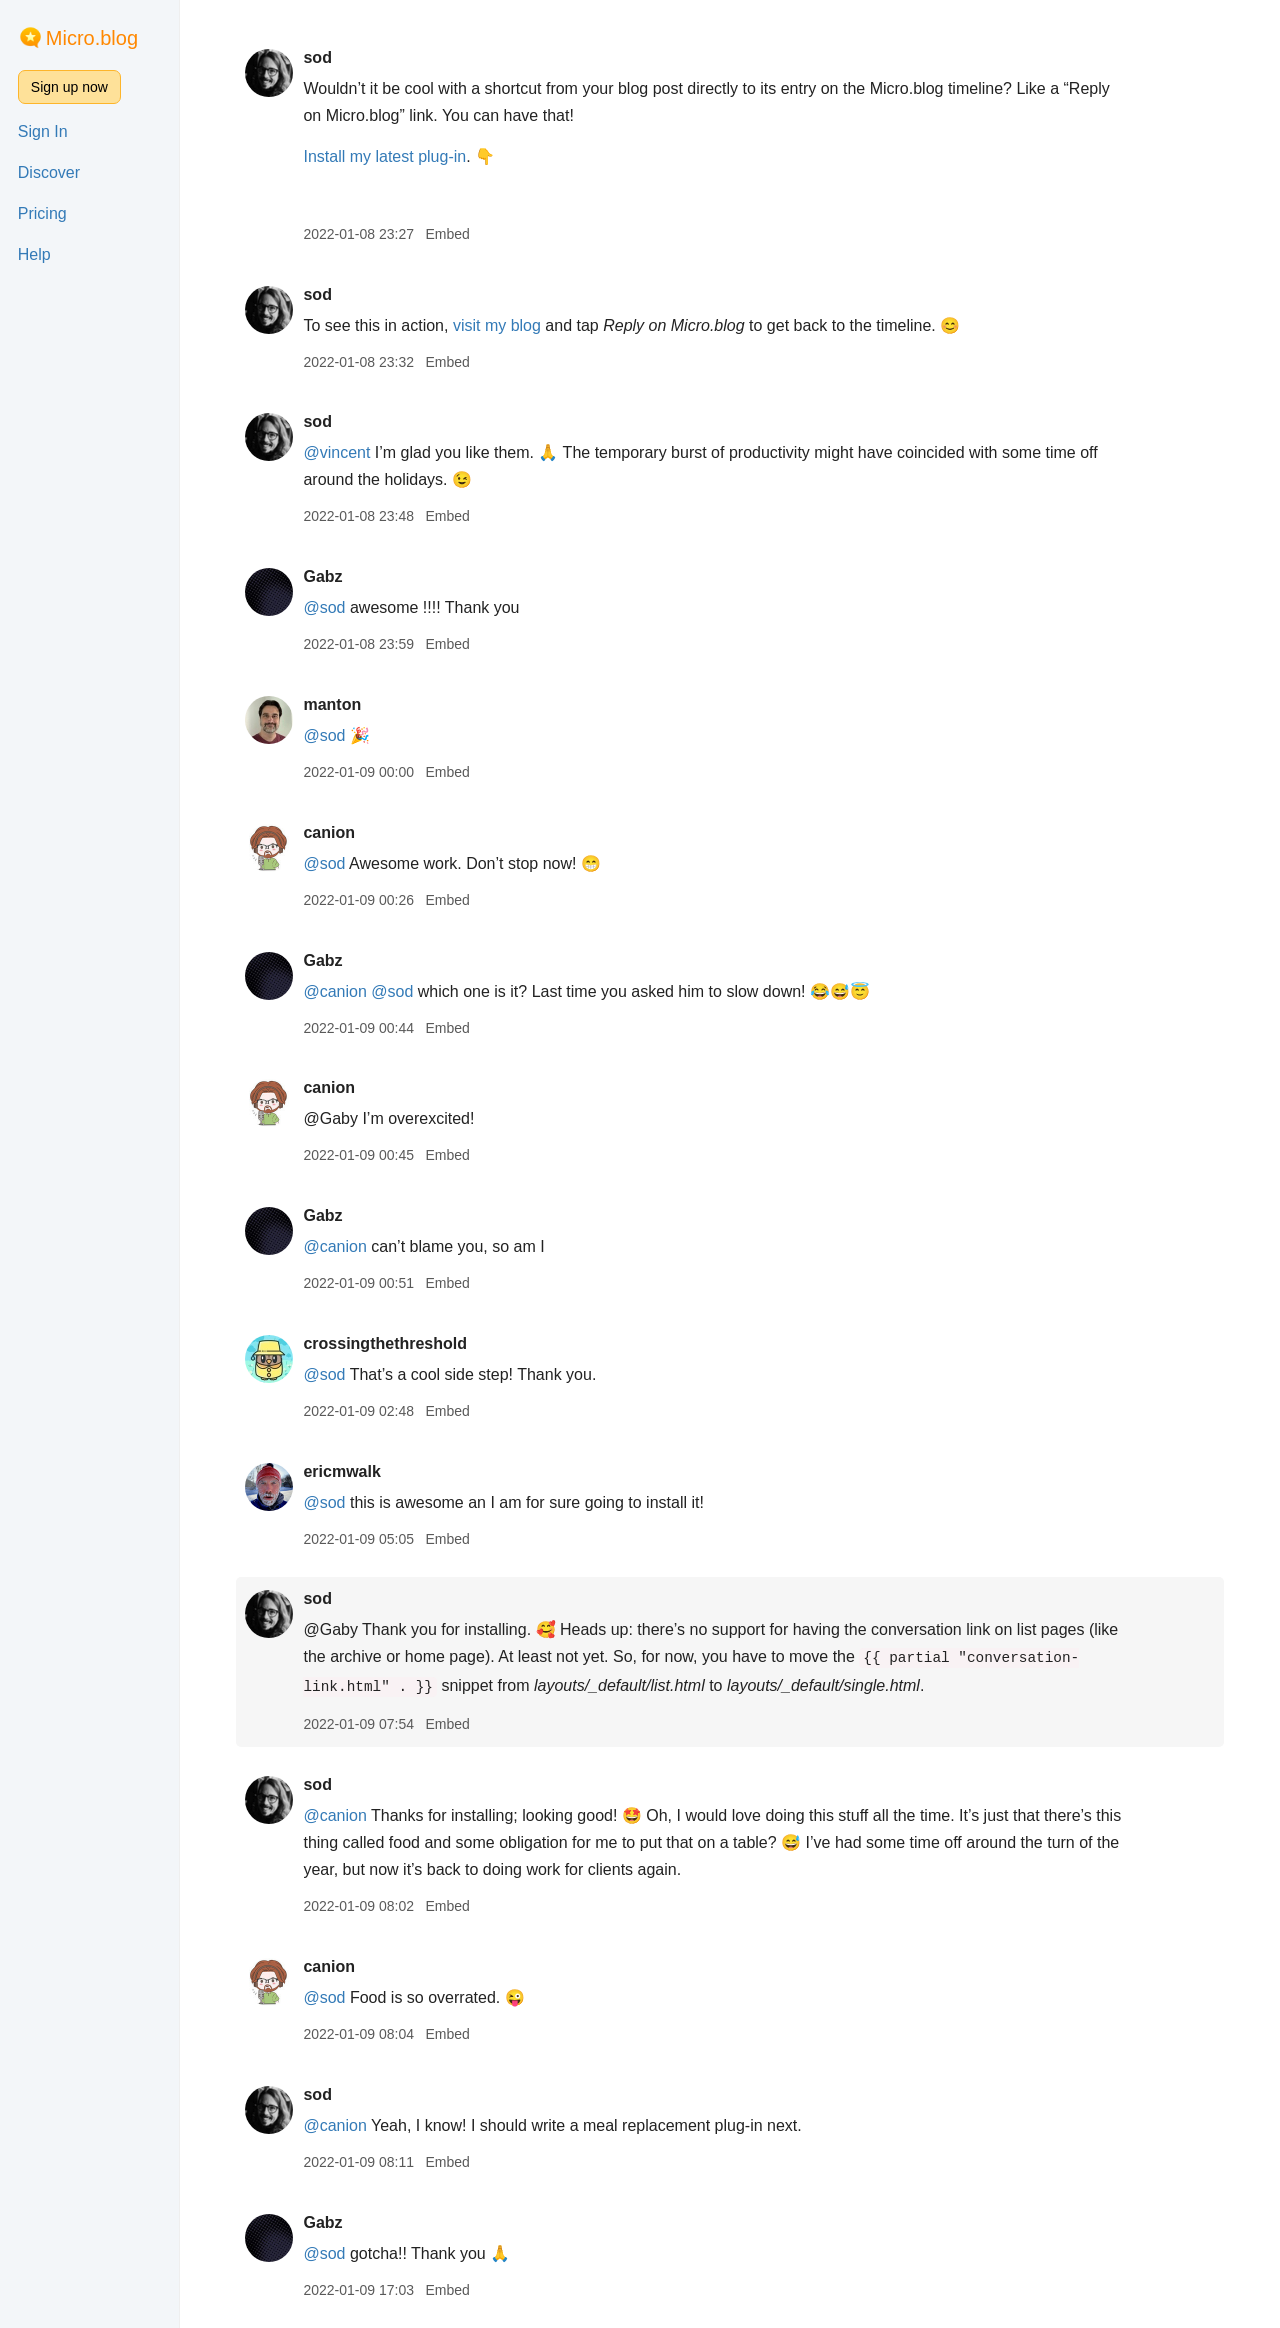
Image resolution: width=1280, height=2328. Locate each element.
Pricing (42, 213)
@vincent (336, 452)
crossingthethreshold (385, 1343)
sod (317, 57)
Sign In (43, 131)
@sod (324, 607)
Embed (447, 234)
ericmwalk (341, 1471)
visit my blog (497, 325)
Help (34, 254)
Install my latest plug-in (384, 156)
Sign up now (69, 87)
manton (332, 704)
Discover (49, 172)
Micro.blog (92, 38)
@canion (334, 991)
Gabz (322, 576)
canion (329, 832)
